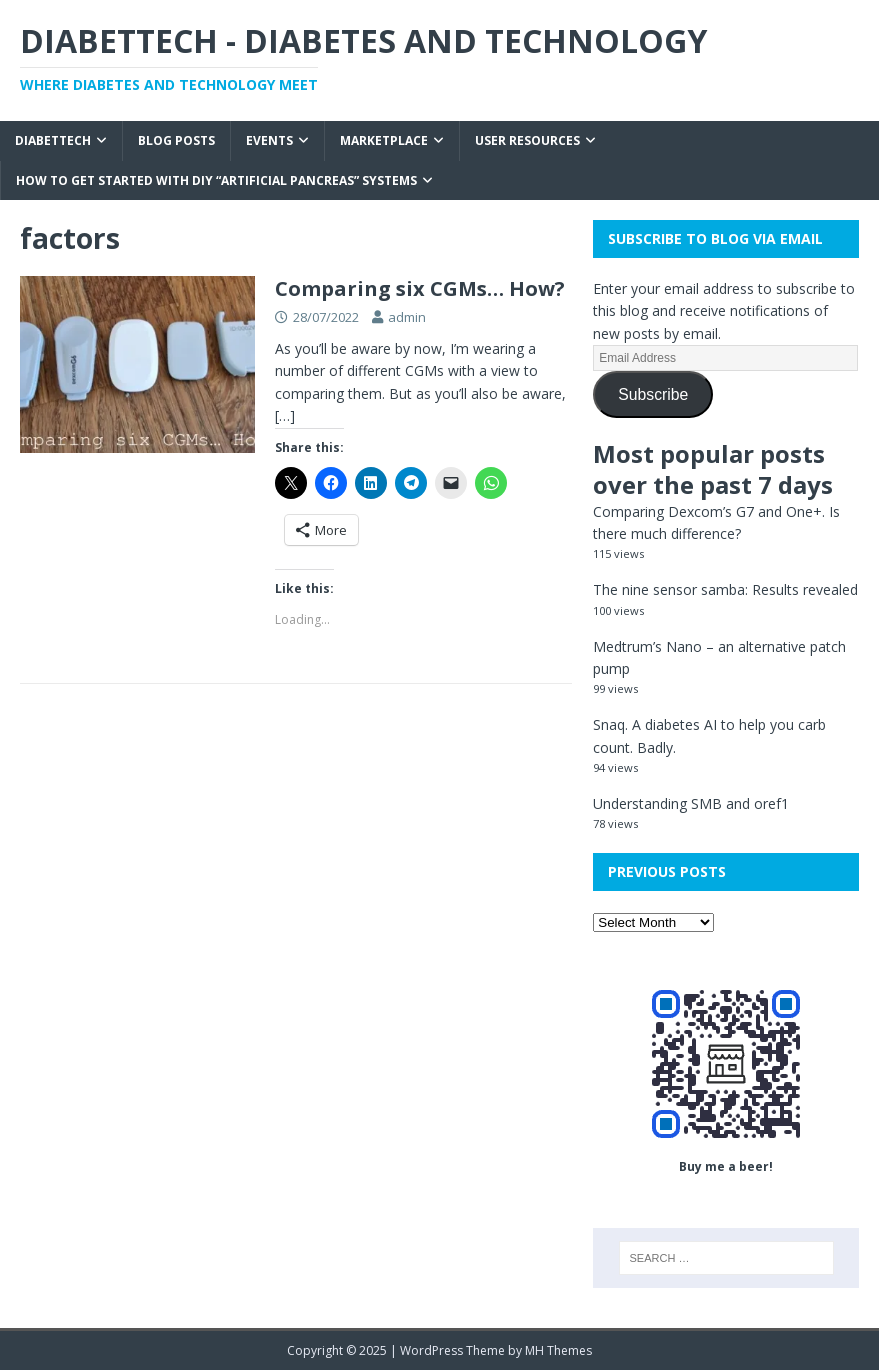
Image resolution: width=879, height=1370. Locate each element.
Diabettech (53, 140)
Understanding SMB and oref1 (691, 803)
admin (407, 317)
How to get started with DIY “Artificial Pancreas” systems (216, 180)
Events (269, 140)
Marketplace (384, 140)
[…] (285, 415)
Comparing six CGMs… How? (420, 288)
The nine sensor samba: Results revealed (725, 589)
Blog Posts (176, 140)
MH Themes (558, 1350)
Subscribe (653, 394)
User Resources (527, 140)
